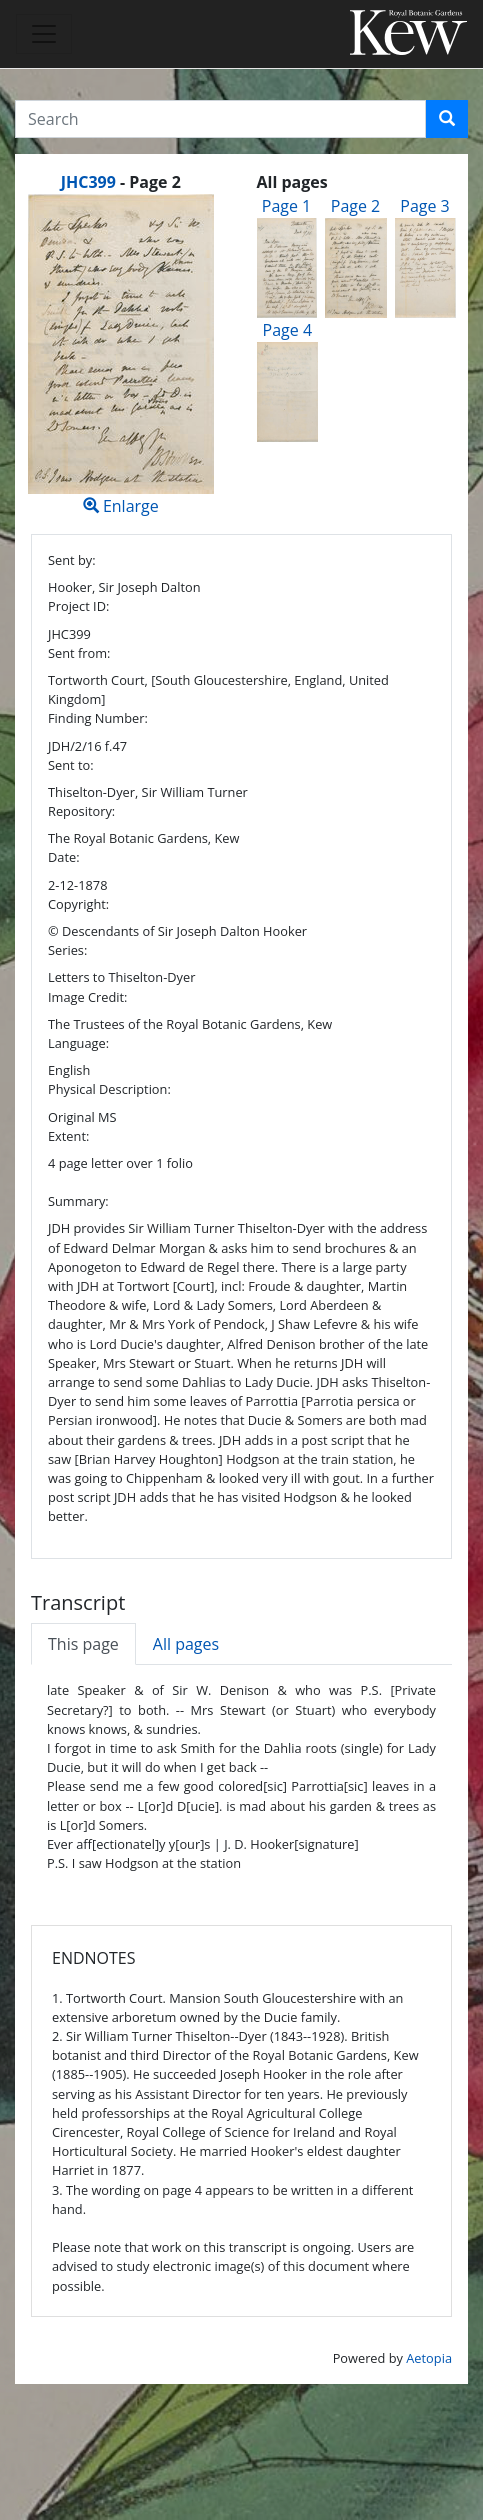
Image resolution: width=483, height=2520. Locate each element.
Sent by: (72, 560)
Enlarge (121, 355)
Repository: (81, 811)
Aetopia (429, 2358)
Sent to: (71, 765)
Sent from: (79, 653)
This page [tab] (83, 1644)
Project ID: (78, 606)
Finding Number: (98, 718)
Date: (64, 857)
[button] (447, 119)
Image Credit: (87, 997)
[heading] (121, 182)
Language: (78, 1043)
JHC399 (88, 182)
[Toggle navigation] (44, 34)
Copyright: (78, 904)
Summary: (78, 1201)
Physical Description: (109, 1089)
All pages (186, 1644)
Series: (67, 950)
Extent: (68, 1136)
